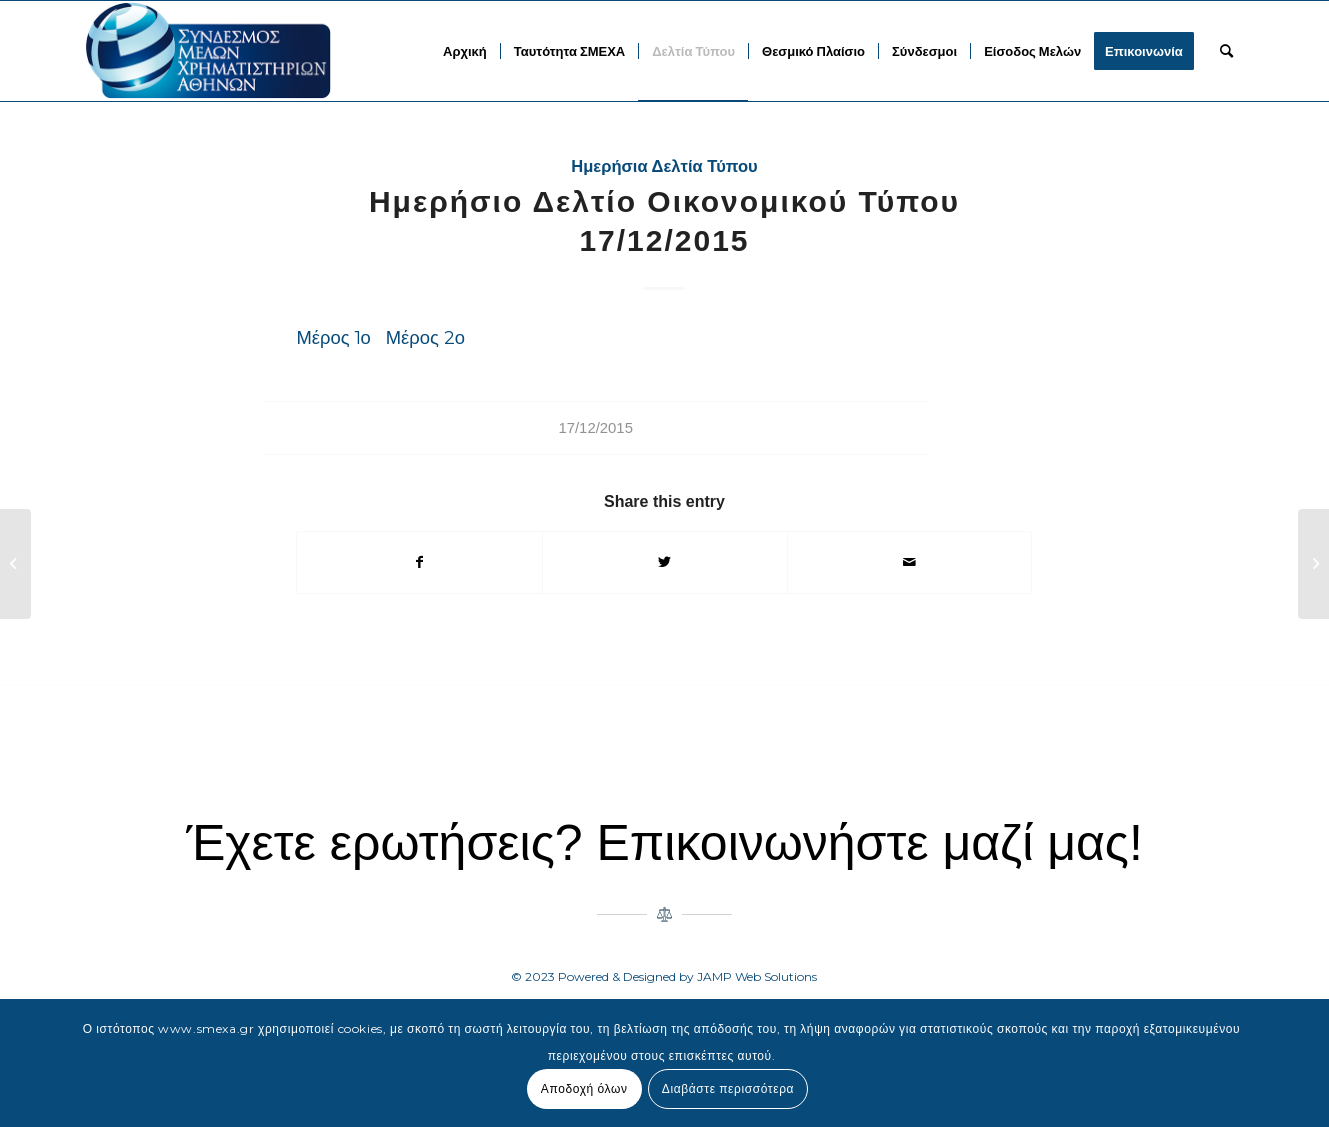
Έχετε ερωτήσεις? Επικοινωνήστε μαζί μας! (664, 843)
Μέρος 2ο (425, 337)
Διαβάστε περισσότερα (728, 1088)
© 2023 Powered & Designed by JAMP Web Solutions (664, 976)
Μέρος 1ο (333, 337)
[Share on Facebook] (419, 562)
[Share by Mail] (910, 562)
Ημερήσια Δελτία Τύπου (664, 166)
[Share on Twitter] (665, 562)
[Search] (1226, 51)
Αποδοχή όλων (584, 1088)
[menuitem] (465, 51)
